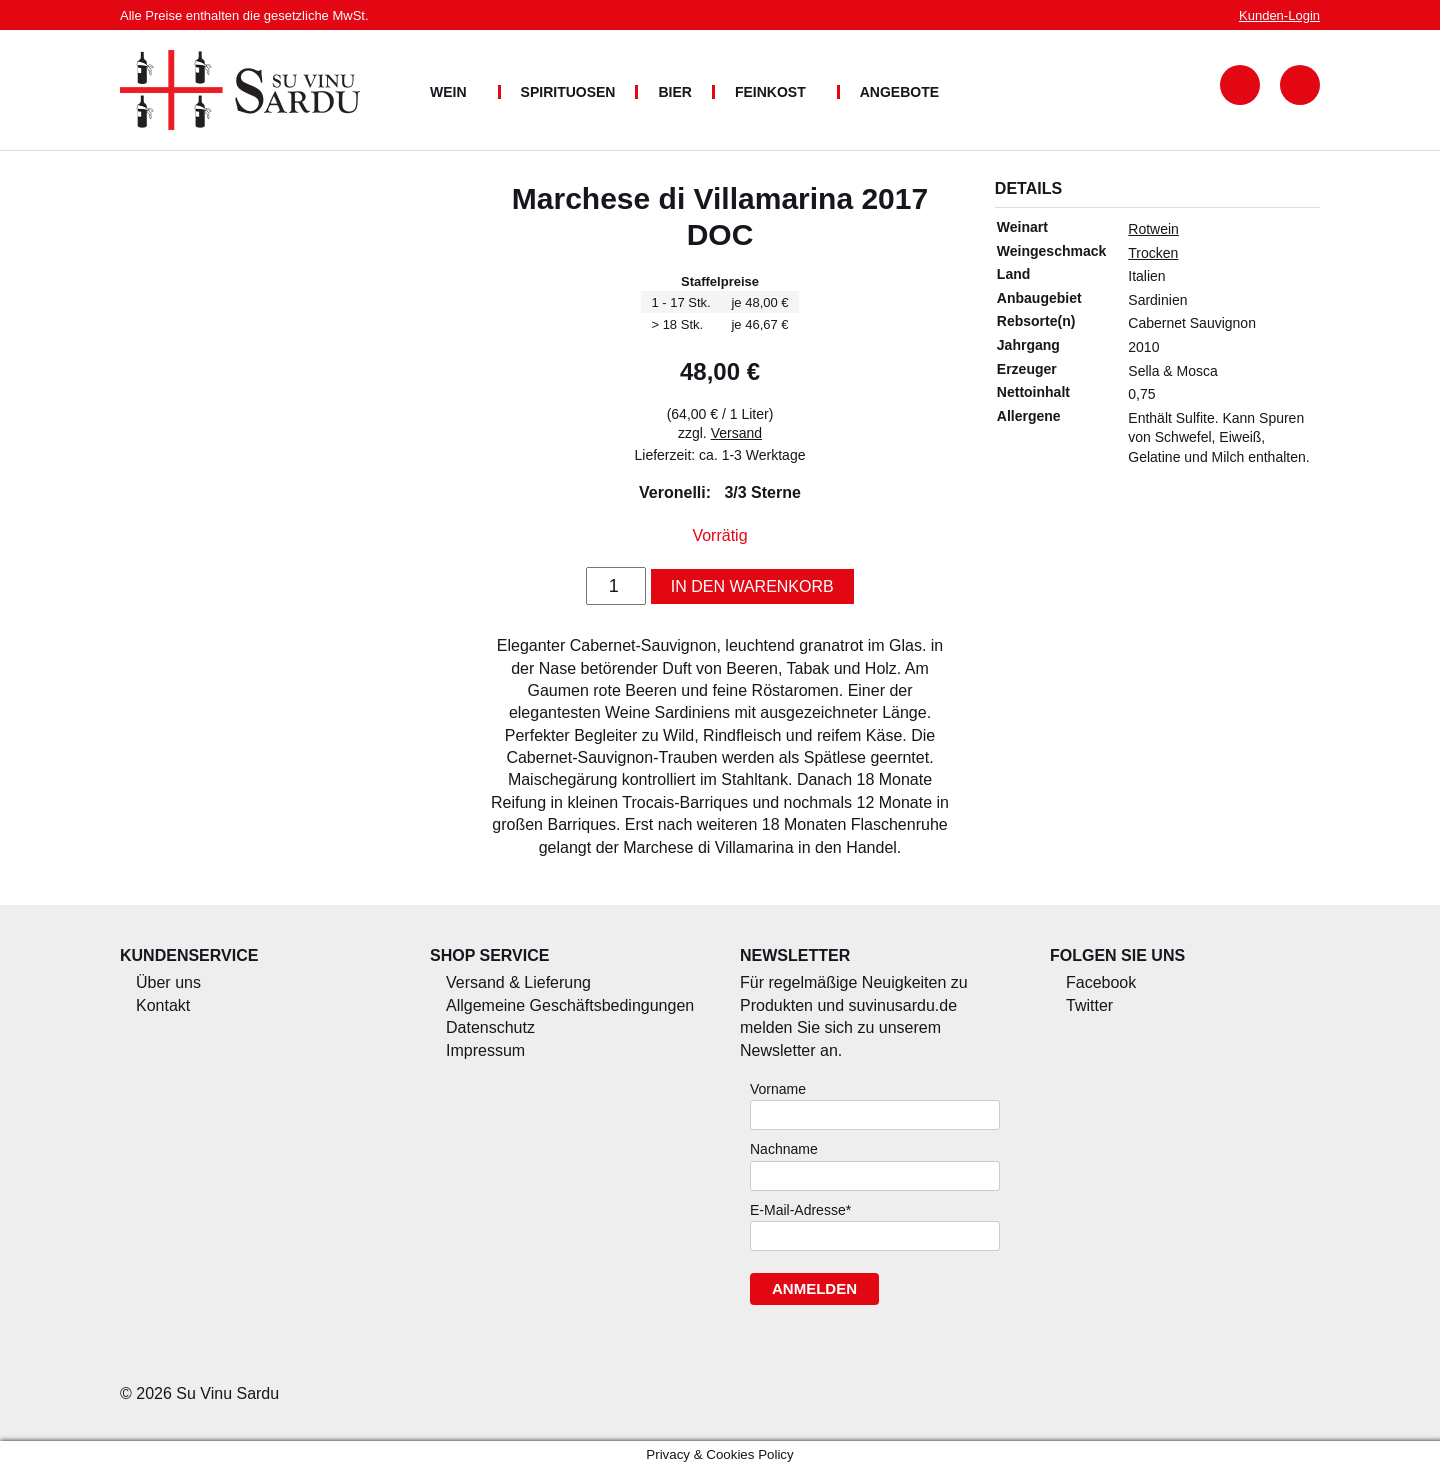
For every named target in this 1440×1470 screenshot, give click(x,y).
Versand (736, 433)
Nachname (784, 1149)
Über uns (168, 982)
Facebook (1101, 982)
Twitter (1089, 1005)
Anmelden (814, 1288)
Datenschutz (490, 1027)
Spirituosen (568, 92)
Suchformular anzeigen (1240, 85)
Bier (674, 92)
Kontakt (163, 1005)
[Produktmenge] (616, 586)
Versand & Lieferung (518, 982)
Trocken (1153, 253)
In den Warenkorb (752, 586)
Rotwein (1153, 229)
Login (1279, 15)
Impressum (485, 1050)
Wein (448, 92)
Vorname (778, 1089)
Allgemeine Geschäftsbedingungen (570, 1005)
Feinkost (770, 92)
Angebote (899, 92)
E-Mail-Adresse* (800, 1210)
